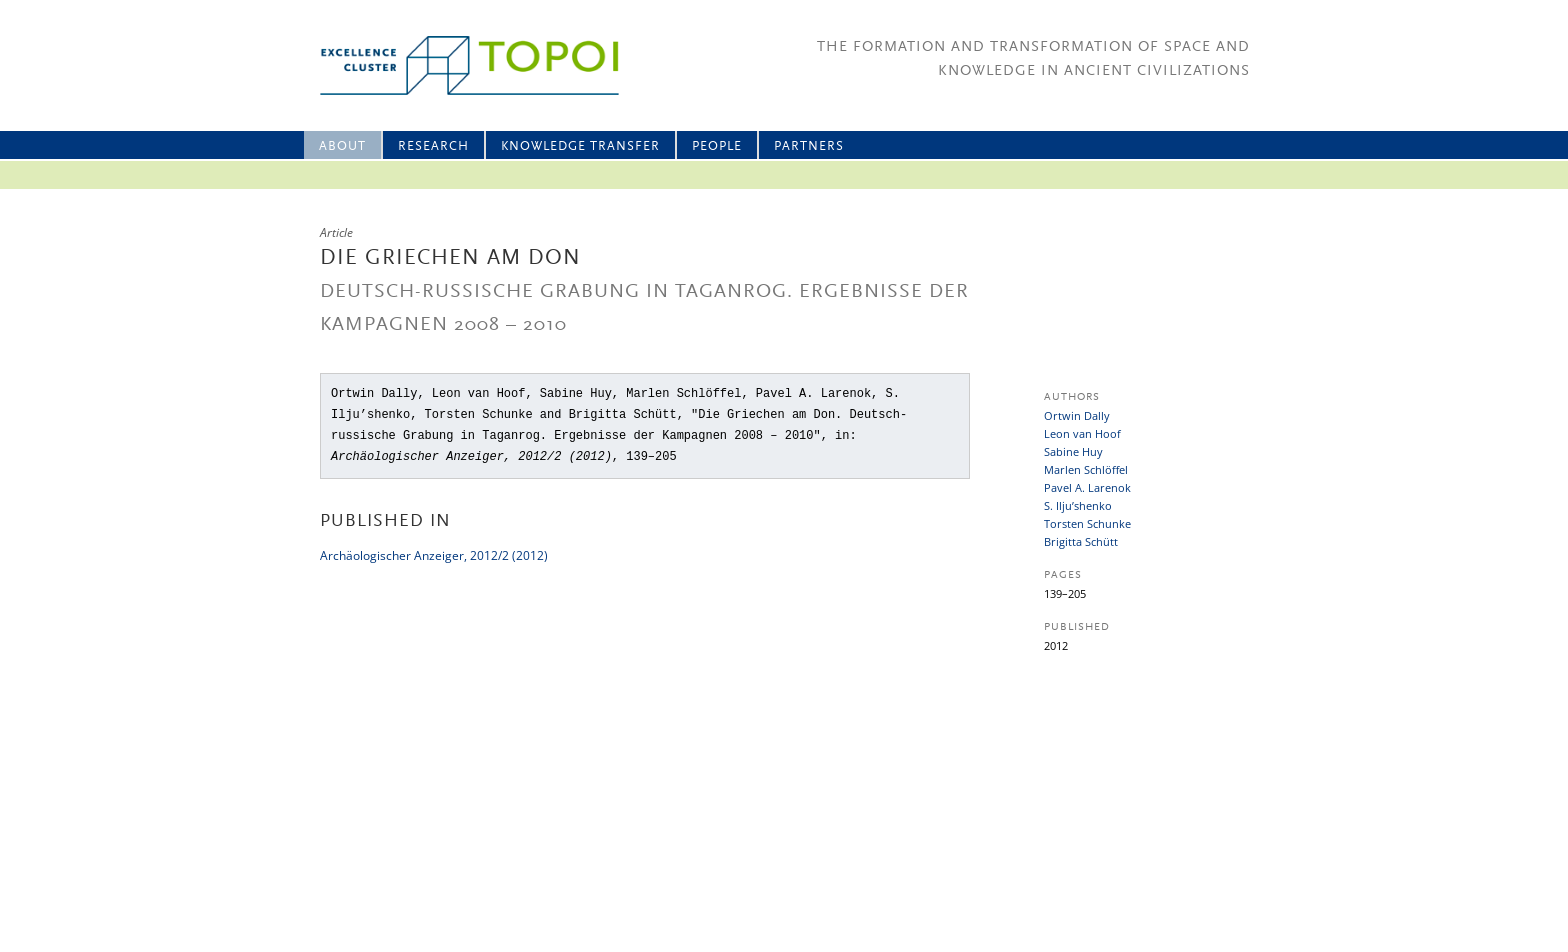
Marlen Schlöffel (1086, 469)
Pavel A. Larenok (1087, 487)
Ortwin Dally (1077, 415)
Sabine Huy (1073, 451)
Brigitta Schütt (1081, 541)
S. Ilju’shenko (1078, 505)
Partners (809, 146)
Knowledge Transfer (580, 146)
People (717, 146)
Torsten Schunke (1087, 523)
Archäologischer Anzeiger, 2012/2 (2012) (434, 555)
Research (433, 146)
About (342, 146)
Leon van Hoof (1082, 433)
